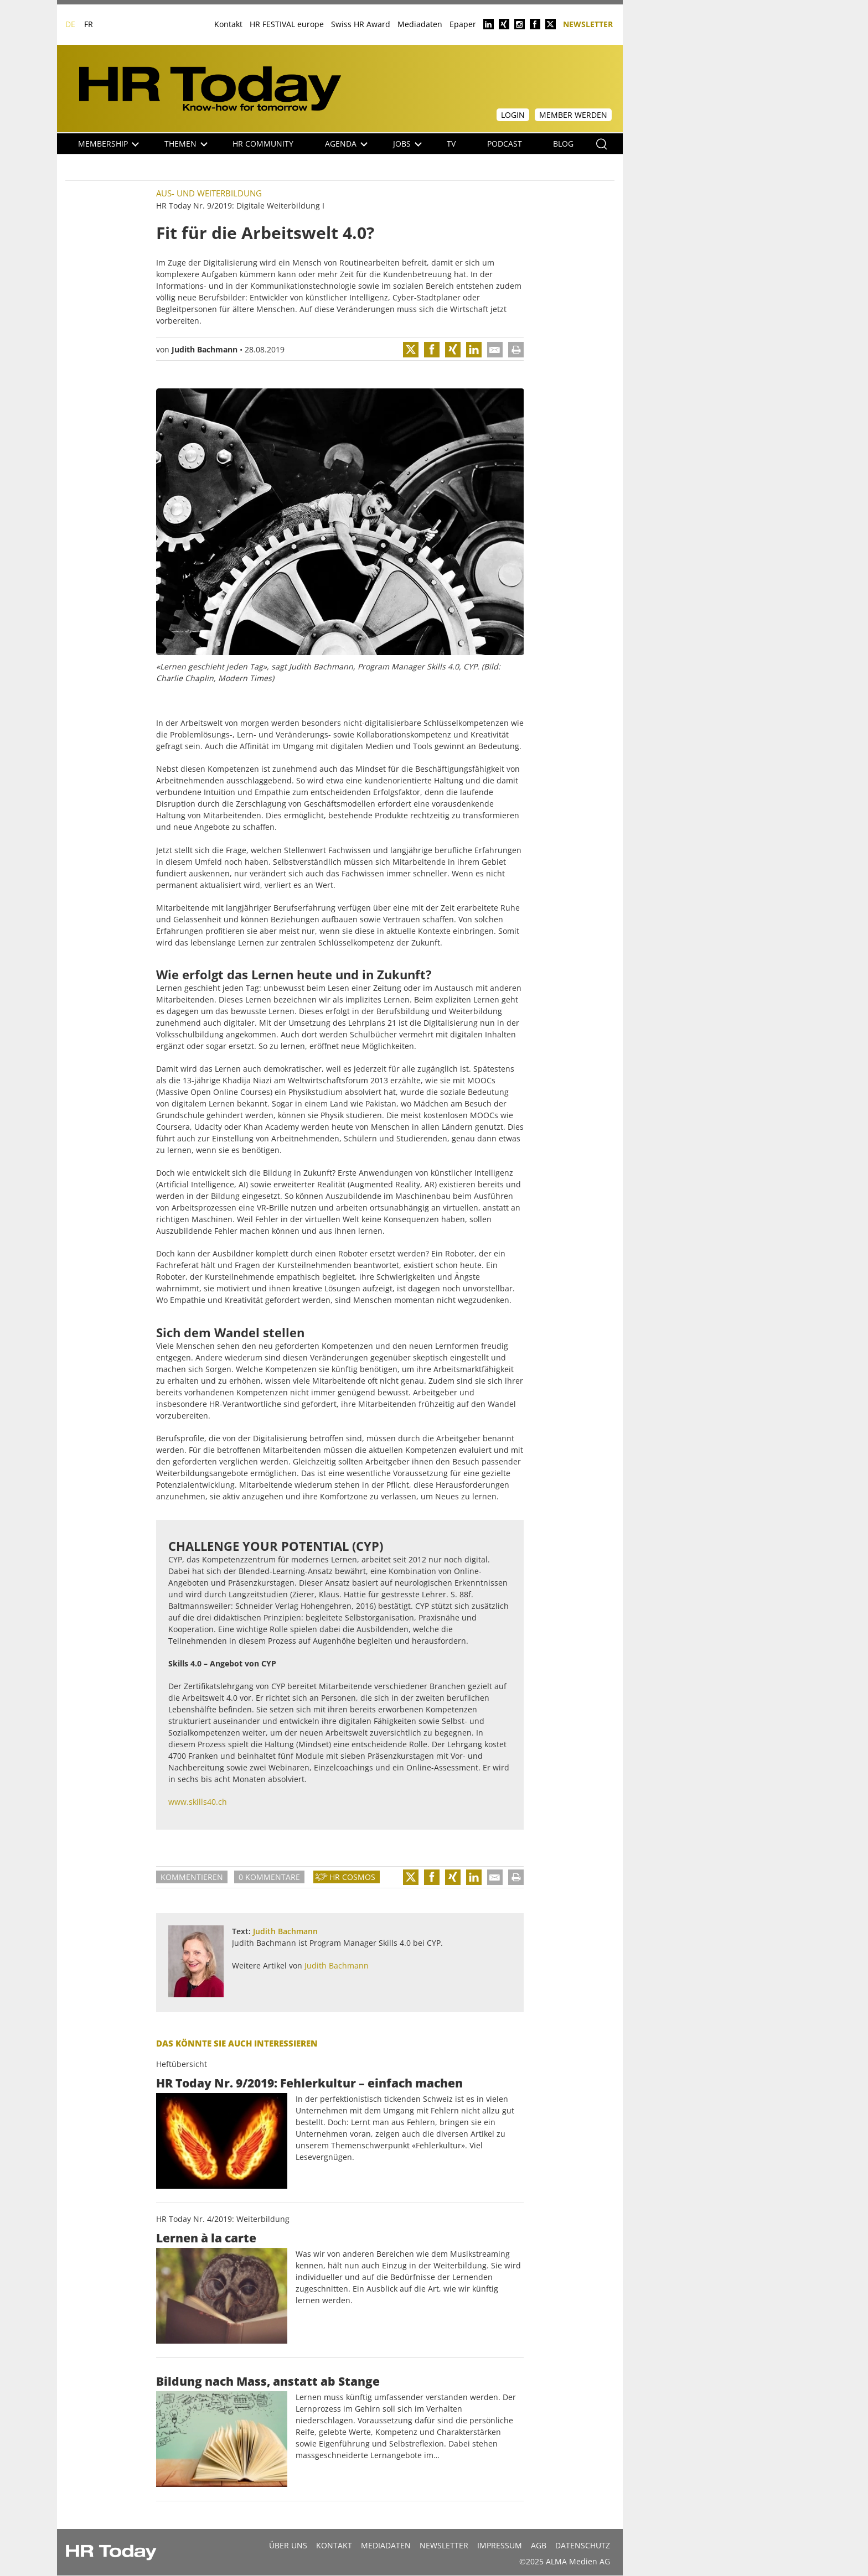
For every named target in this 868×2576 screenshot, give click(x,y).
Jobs (407, 143)
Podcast (504, 143)
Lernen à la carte (206, 2238)
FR (88, 24)
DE (70, 24)
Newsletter (588, 23)
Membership (108, 143)
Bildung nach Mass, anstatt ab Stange (268, 2381)
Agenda (346, 143)
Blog (563, 143)
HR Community (262, 143)
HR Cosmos (352, 1877)
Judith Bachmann (204, 349)
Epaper (463, 24)
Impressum (499, 2545)
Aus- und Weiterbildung (209, 193)
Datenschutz (582, 2545)
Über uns (288, 2545)
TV (451, 143)
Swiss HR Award (360, 24)
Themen (186, 143)
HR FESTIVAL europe (287, 24)
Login (513, 115)
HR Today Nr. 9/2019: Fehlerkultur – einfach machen (309, 2083)
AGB (538, 2545)
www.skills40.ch (197, 1801)
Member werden (573, 115)
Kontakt (228, 24)
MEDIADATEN (386, 2545)
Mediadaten (419, 24)
